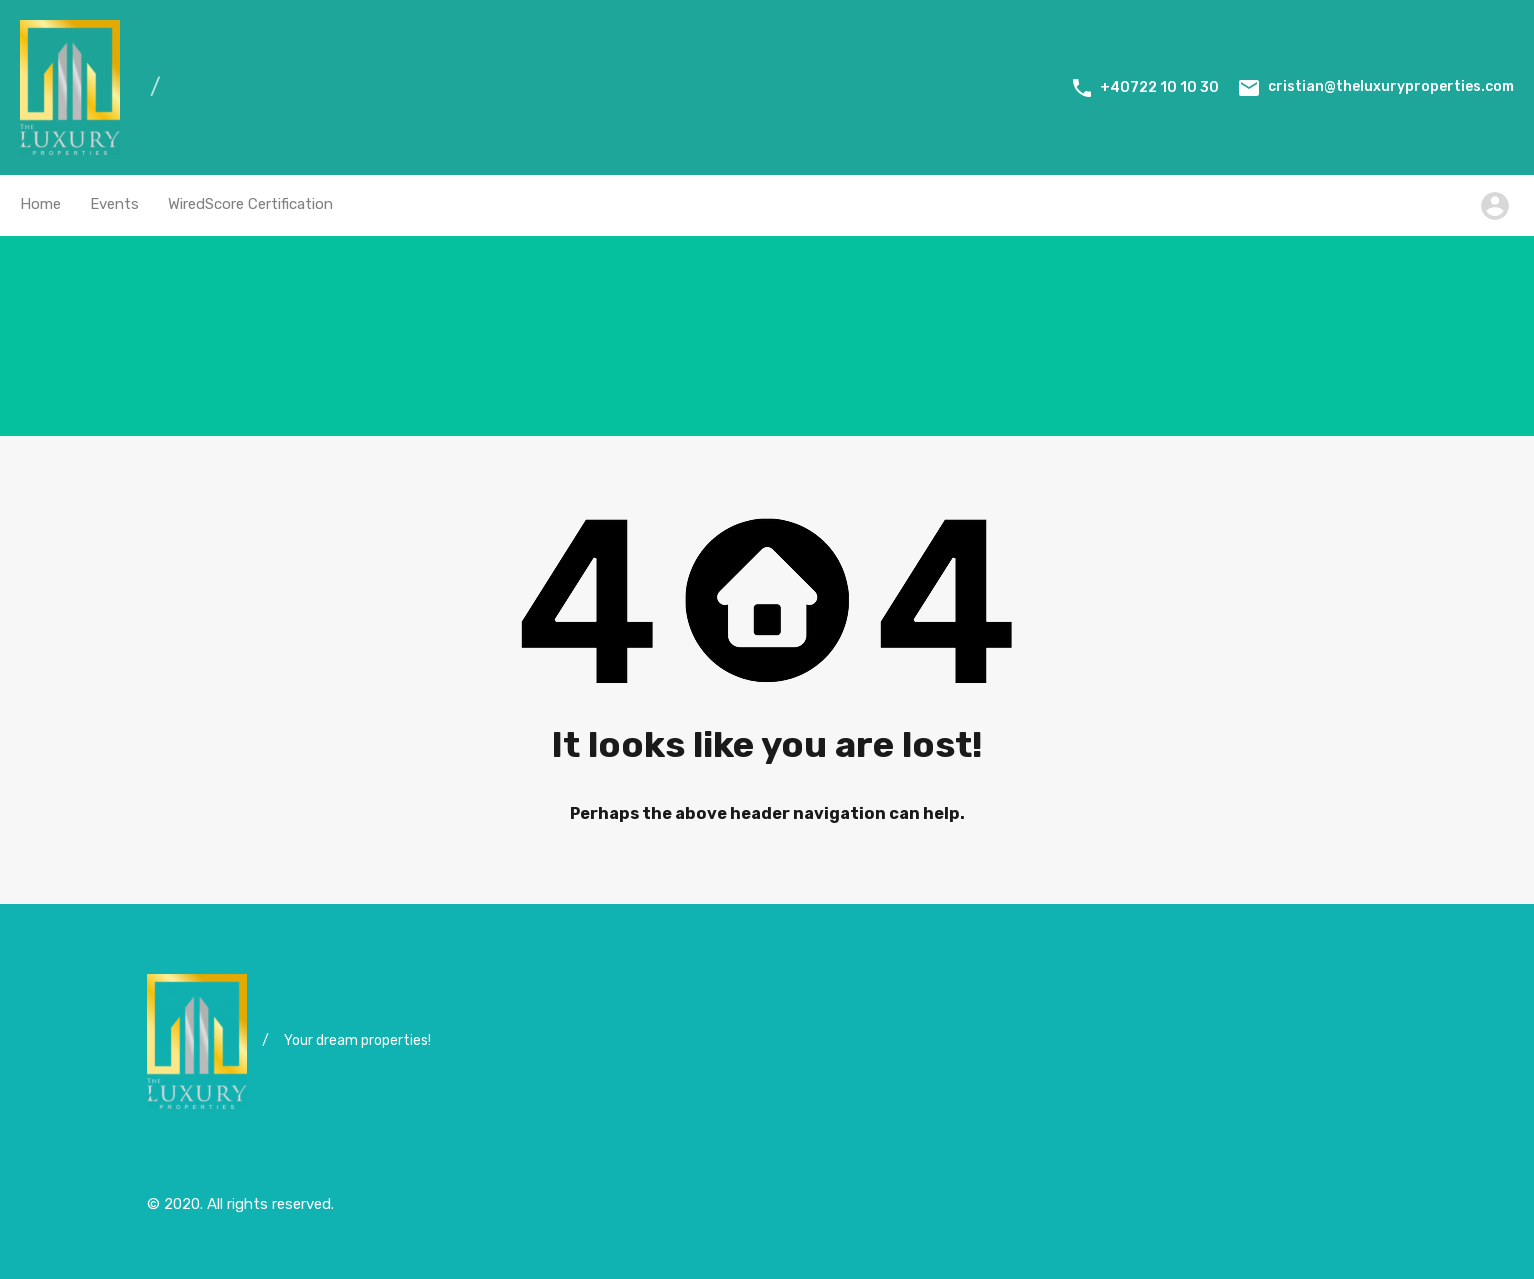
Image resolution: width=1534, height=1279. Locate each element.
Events (114, 204)
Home (40, 204)
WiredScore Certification (250, 204)
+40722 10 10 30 (1159, 87)
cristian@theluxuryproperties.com (1391, 86)
